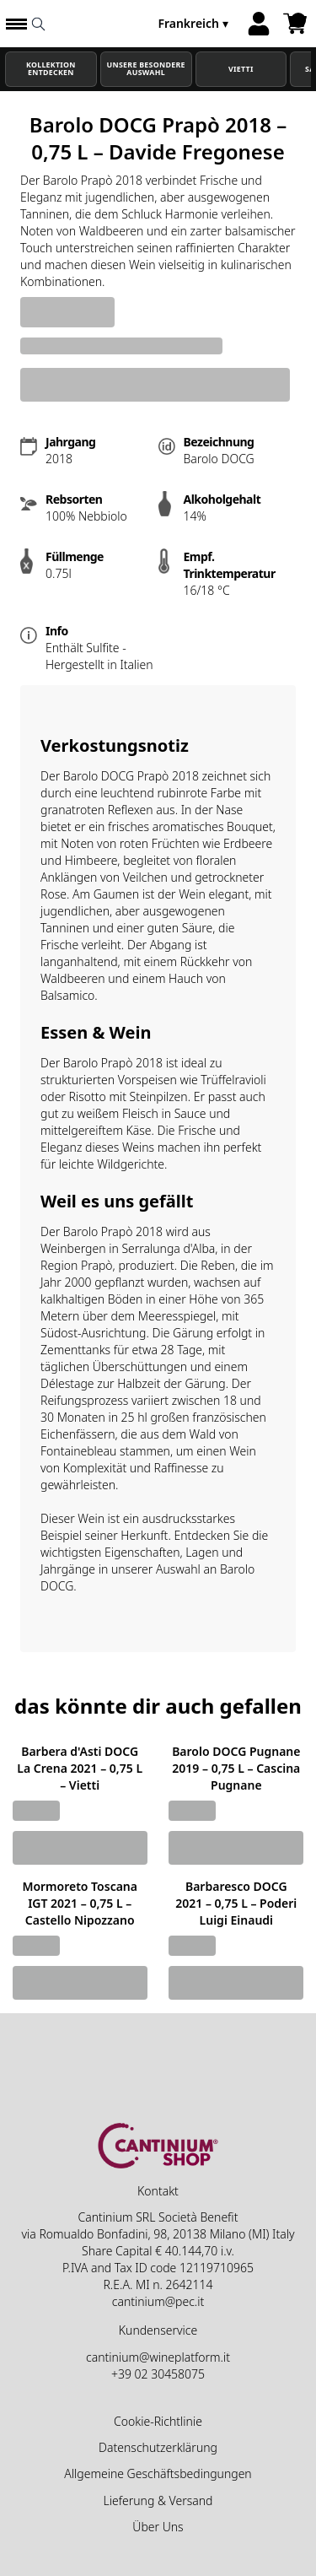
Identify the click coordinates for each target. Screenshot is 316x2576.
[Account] (258, 23)
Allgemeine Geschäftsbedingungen (157, 2473)
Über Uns (157, 2527)
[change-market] (194, 23)
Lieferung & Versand (158, 2500)
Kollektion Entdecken (51, 69)
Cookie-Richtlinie (158, 2421)
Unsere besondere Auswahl (146, 69)
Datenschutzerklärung (158, 2447)
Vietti (241, 69)
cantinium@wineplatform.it (158, 2357)
